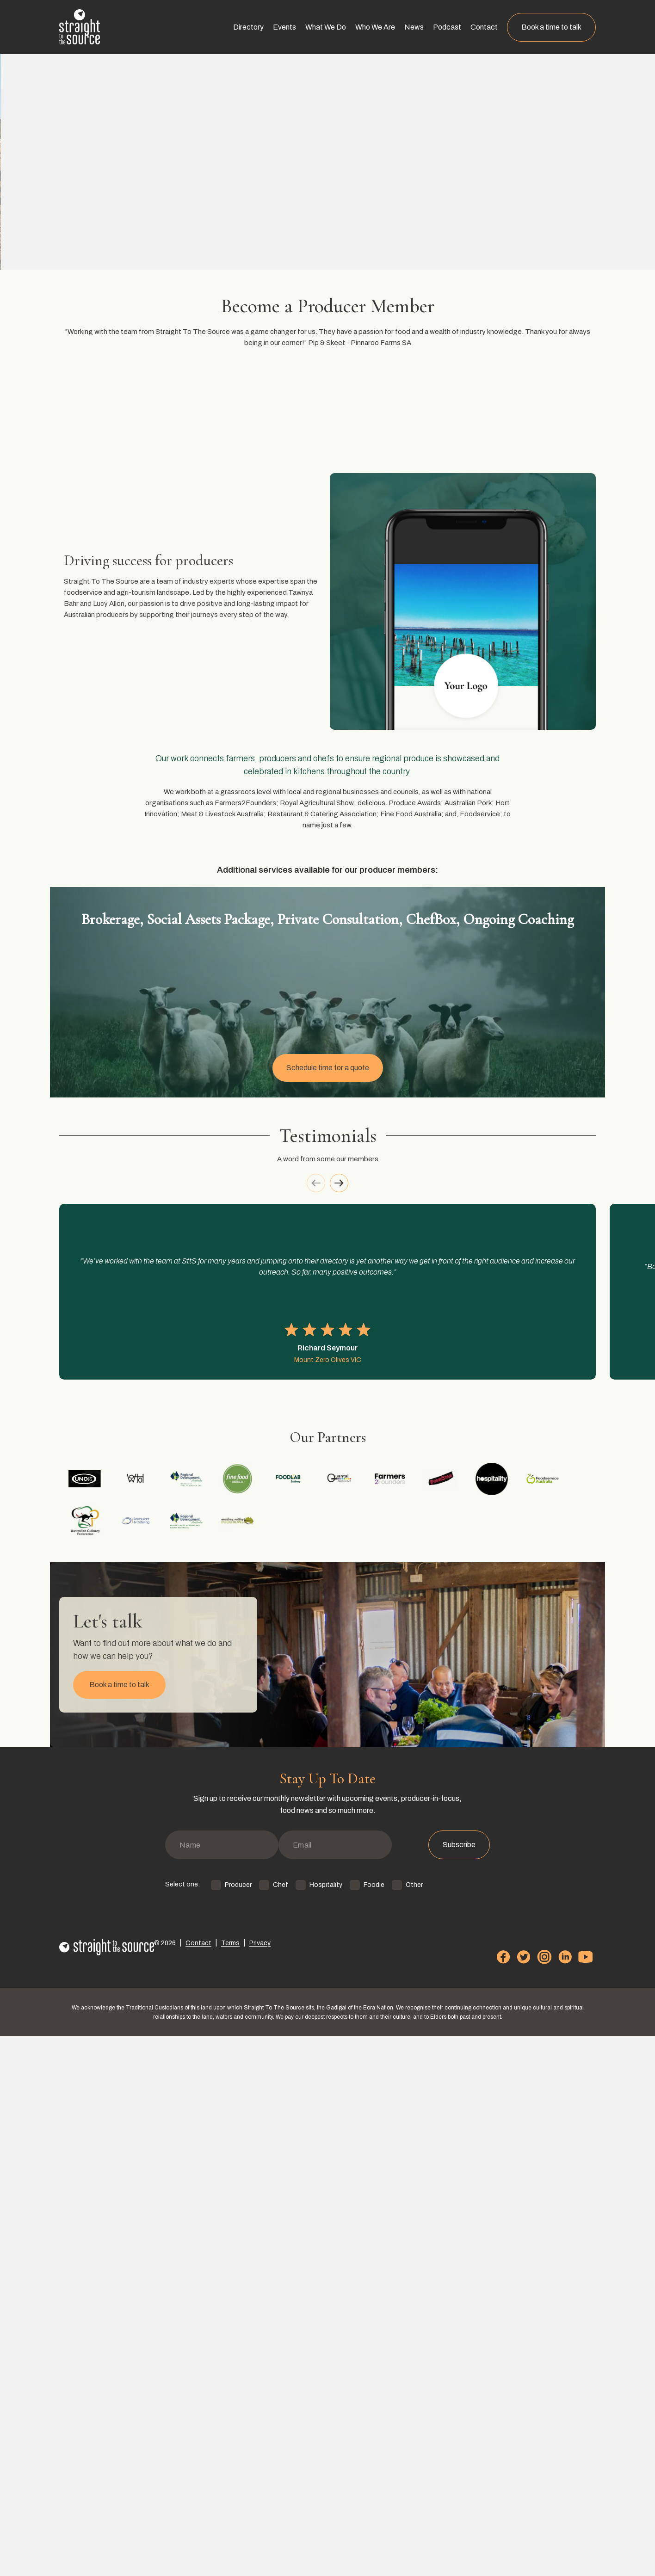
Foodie (351, 2442)
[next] (346, 1523)
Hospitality (303, 2442)
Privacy (242, 2498)
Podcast (456, 27)
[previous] (309, 1523)
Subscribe (471, 2412)
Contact (493, 27)
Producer (215, 2442)
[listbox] (327, 1648)
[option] (167, 1648)
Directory (257, 27)
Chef (258, 2442)
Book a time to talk (561, 27)
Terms (217, 2498)
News (423, 27)
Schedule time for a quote (327, 1349)
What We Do (335, 27)
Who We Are (384, 27)
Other (391, 2442)
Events (293, 27)
